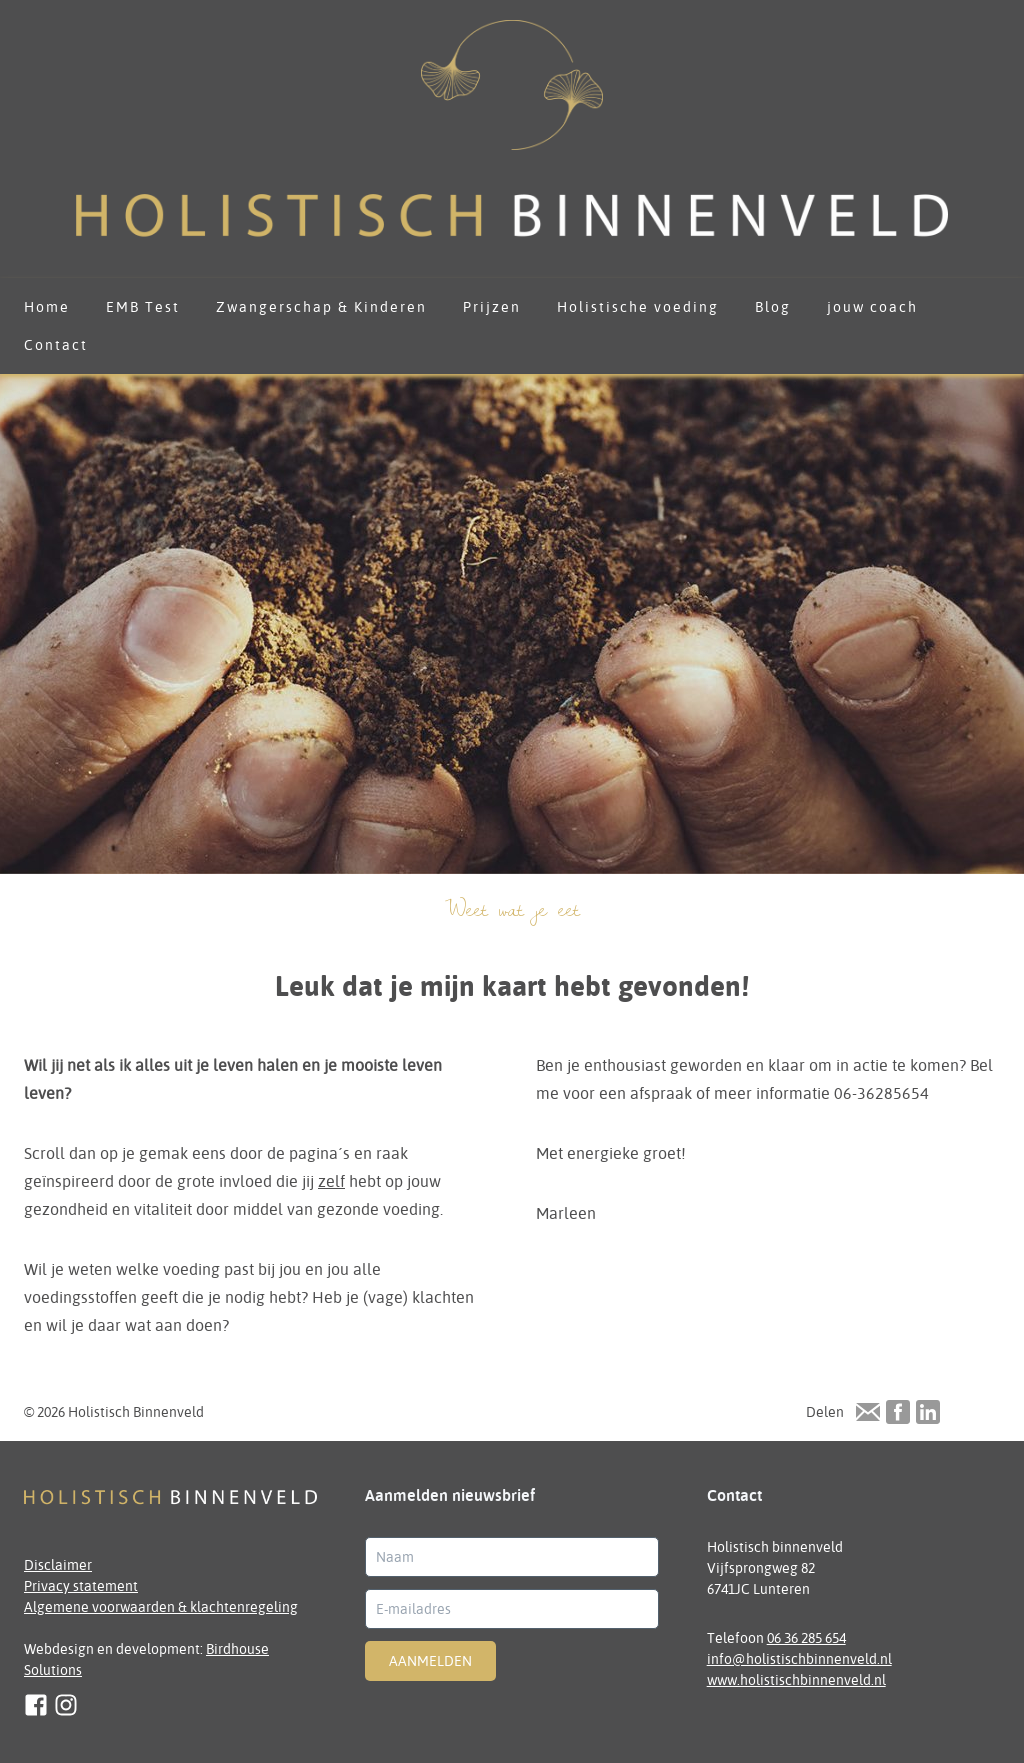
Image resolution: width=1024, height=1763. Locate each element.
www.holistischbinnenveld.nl (796, 1680)
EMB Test (143, 307)
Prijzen (492, 307)
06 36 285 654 (806, 1638)
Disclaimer (58, 1565)
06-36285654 (881, 1093)
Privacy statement (81, 1586)
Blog (773, 307)
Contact (56, 345)
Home (47, 307)
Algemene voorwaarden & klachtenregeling (161, 1607)
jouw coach (872, 307)
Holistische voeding (638, 307)
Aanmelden (430, 1661)
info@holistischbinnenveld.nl (799, 1659)
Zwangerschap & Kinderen (321, 307)
